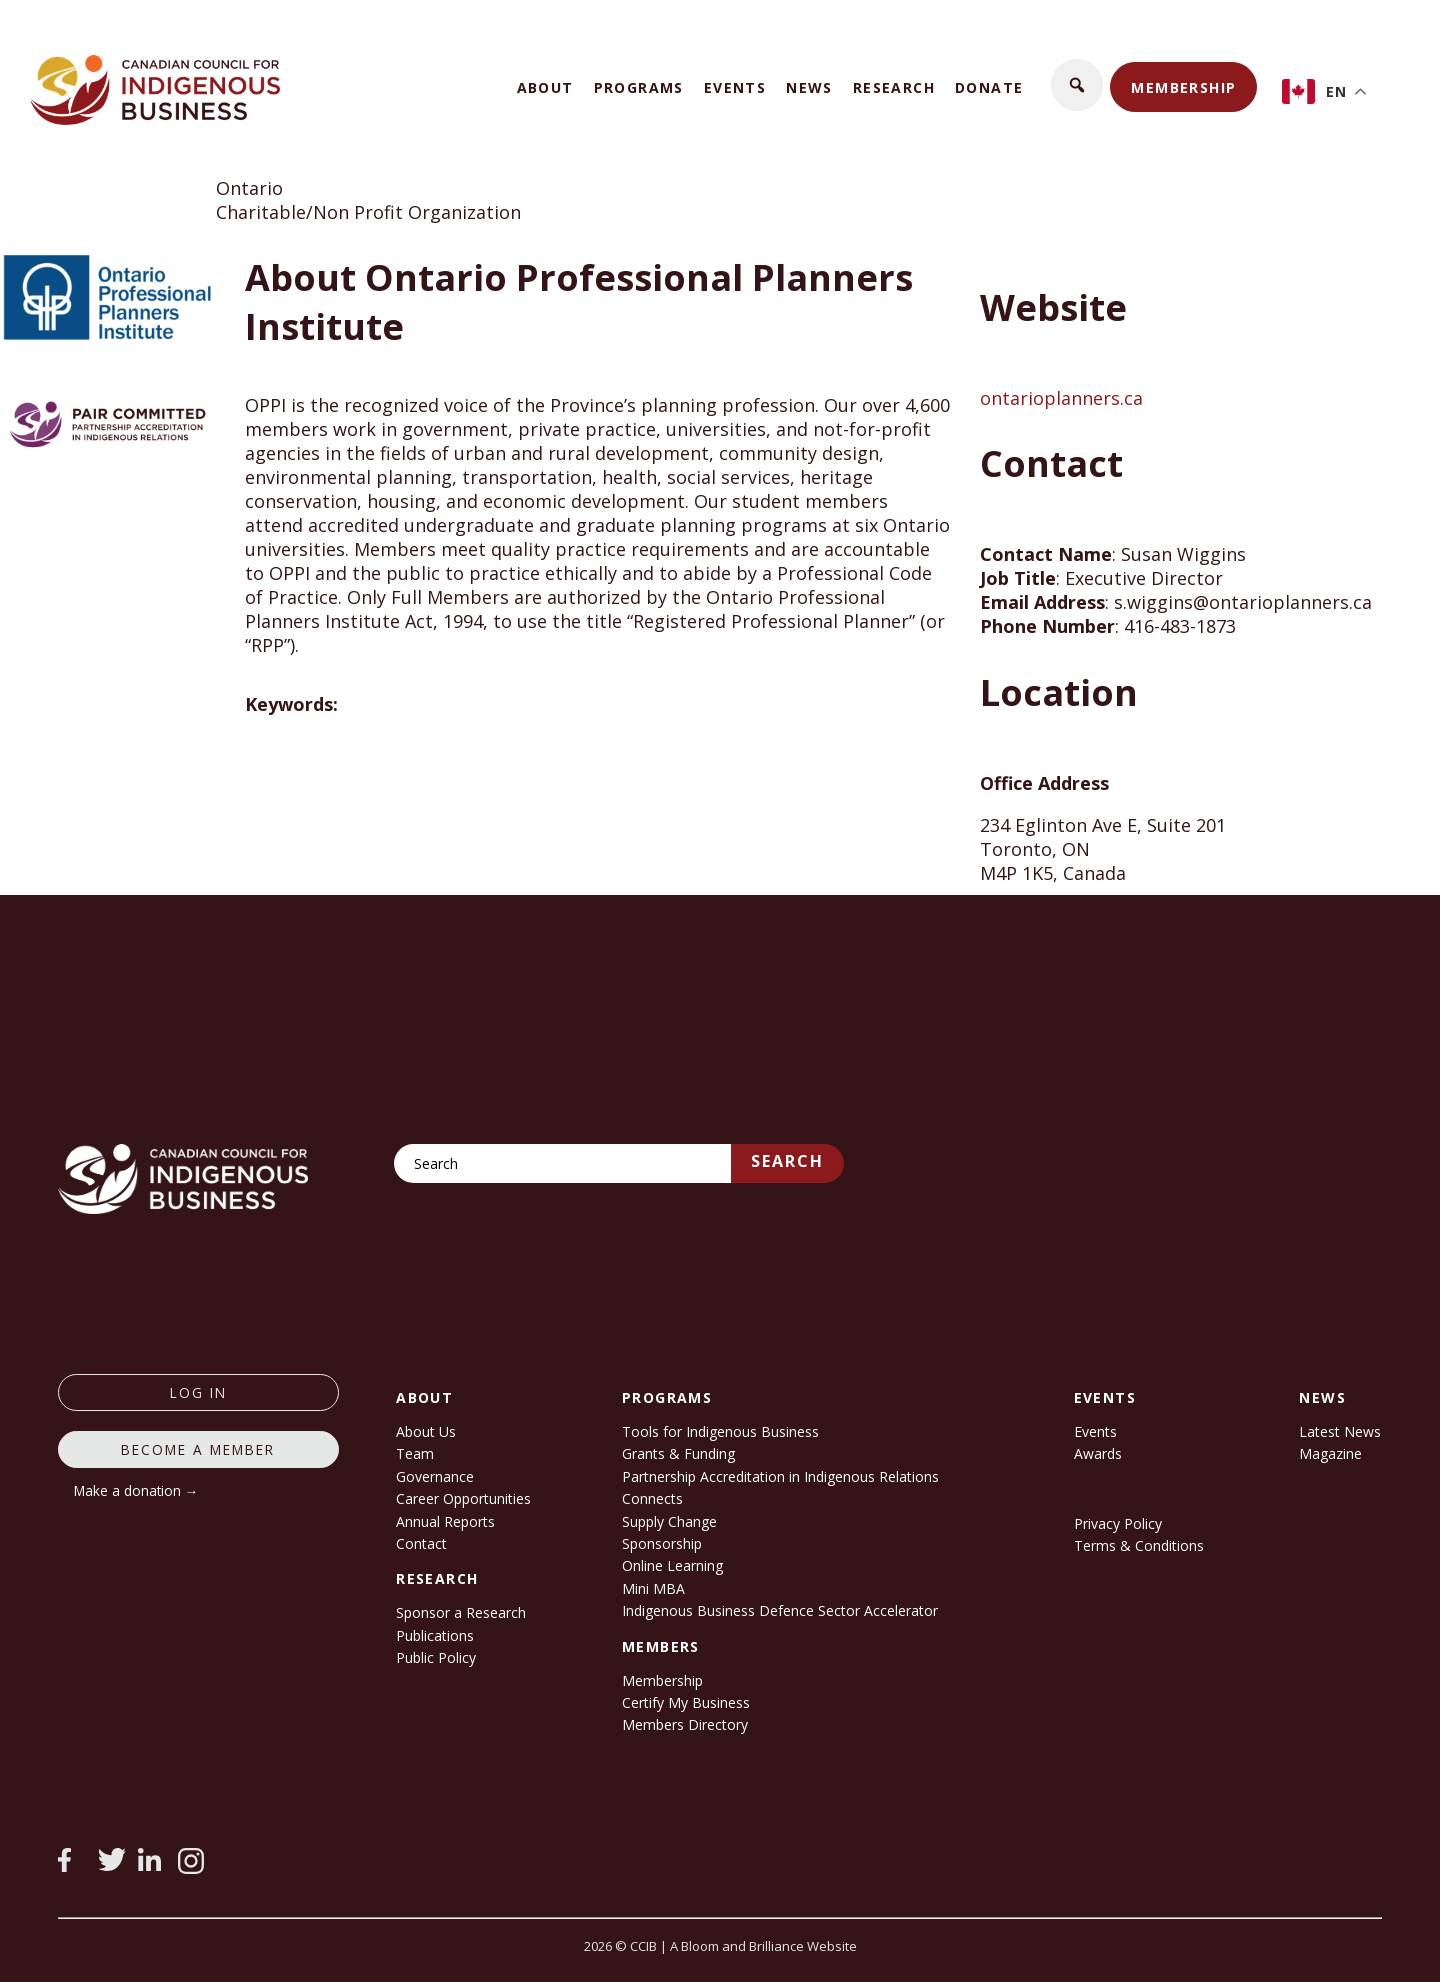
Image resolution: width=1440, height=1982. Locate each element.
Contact (421, 1543)
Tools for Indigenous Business (720, 1431)
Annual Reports (445, 1521)
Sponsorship (662, 1543)
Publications (435, 1635)
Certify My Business (686, 1702)
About (545, 87)
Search (787, 1161)
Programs (639, 87)
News (809, 87)
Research (894, 87)
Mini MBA (653, 1588)
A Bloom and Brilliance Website (763, 1946)
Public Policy (436, 1657)
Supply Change (669, 1521)
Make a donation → (136, 1490)
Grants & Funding (678, 1453)
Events (735, 87)
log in (198, 1392)
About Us (426, 1431)
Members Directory (685, 1724)
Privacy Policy (1118, 1523)
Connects (652, 1498)
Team (415, 1453)
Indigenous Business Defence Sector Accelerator (780, 1610)
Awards (1098, 1453)
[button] (1077, 85)
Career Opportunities (463, 1498)
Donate (989, 87)
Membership (1183, 87)
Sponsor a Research (461, 1612)
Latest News (1340, 1431)
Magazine (1330, 1453)
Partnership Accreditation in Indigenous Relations (780, 1476)
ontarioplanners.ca (1061, 398)
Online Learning (672, 1565)
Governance (435, 1476)
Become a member (198, 1449)
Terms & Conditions (1139, 1545)
